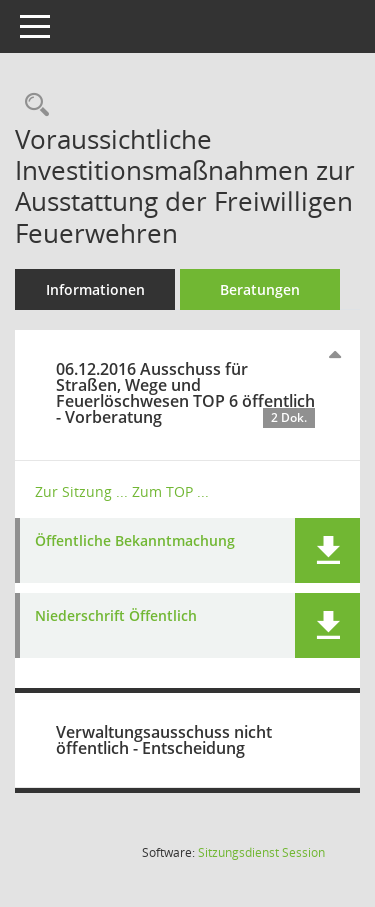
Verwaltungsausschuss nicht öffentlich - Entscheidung (164, 740)
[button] (327, 550)
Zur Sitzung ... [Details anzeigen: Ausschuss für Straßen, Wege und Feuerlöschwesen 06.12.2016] (81, 491)
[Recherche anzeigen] (32, 105)
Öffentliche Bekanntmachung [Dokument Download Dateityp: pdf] (135, 541)
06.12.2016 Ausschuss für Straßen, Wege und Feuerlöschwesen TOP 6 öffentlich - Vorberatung (185, 393)
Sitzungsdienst (261, 852)
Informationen (95, 289)
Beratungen (260, 289)
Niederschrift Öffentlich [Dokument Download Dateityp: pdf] (116, 616)
